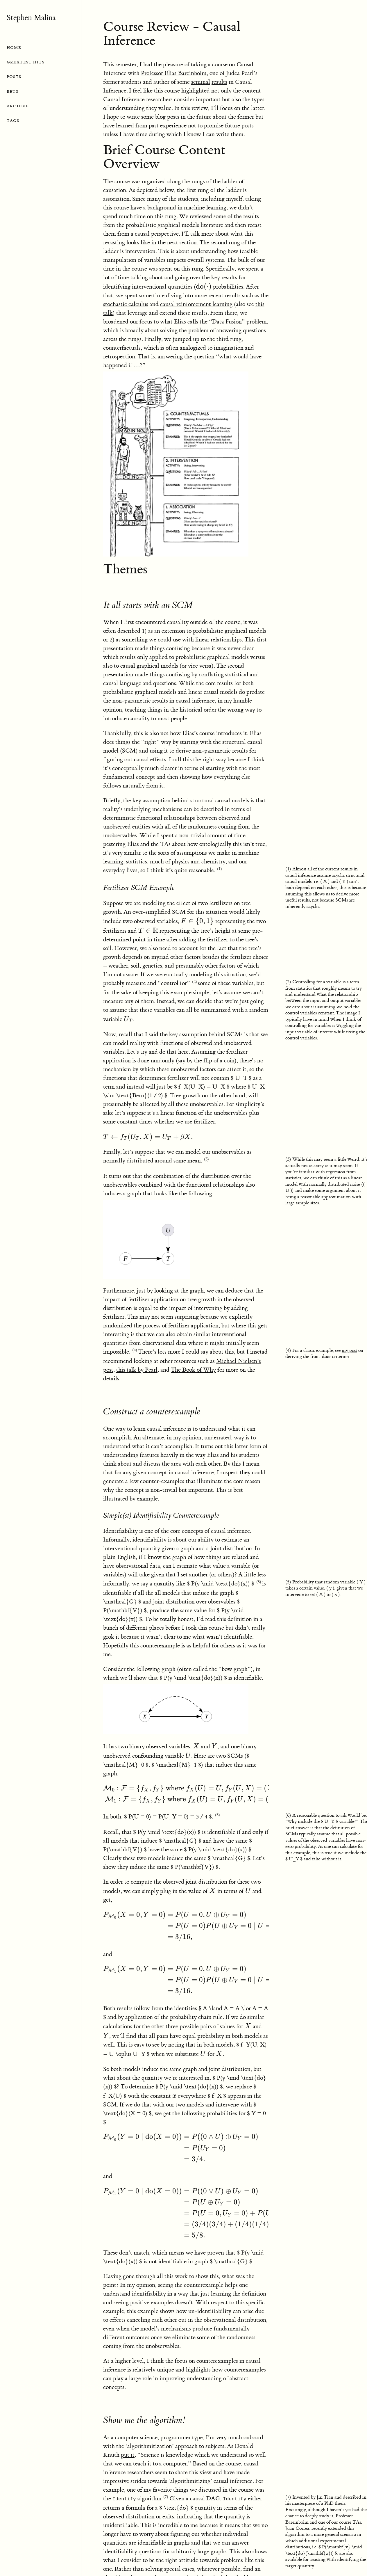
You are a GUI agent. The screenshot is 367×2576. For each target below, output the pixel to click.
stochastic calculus (125, 304)
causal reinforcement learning (196, 304)
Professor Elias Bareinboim (174, 73)
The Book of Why (193, 1369)
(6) (217, 1815)
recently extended (328, 2528)
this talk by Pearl (136, 1369)
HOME (14, 47)
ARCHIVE (18, 106)
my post (349, 1350)
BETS (13, 91)
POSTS (14, 76)
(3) (206, 1159)
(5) (258, 1582)
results (219, 82)
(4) (134, 1350)
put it (128, 2454)
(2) (194, 981)
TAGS (13, 120)
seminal (200, 82)
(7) (165, 2496)
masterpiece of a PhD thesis (318, 2503)
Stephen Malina (31, 17)
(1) (219, 869)
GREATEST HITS (26, 62)
